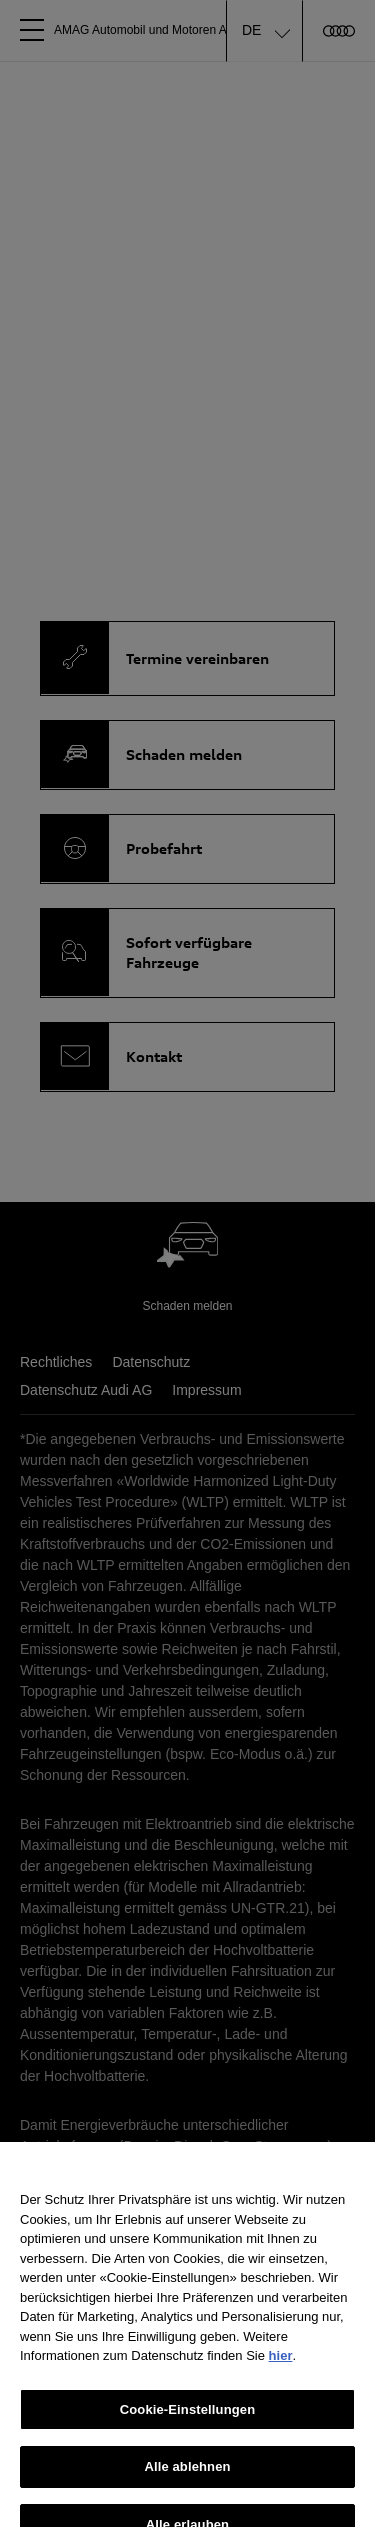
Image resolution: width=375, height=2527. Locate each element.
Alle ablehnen (187, 2476)
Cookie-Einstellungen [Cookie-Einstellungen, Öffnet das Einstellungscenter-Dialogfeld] (188, 2419)
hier (281, 2365)
